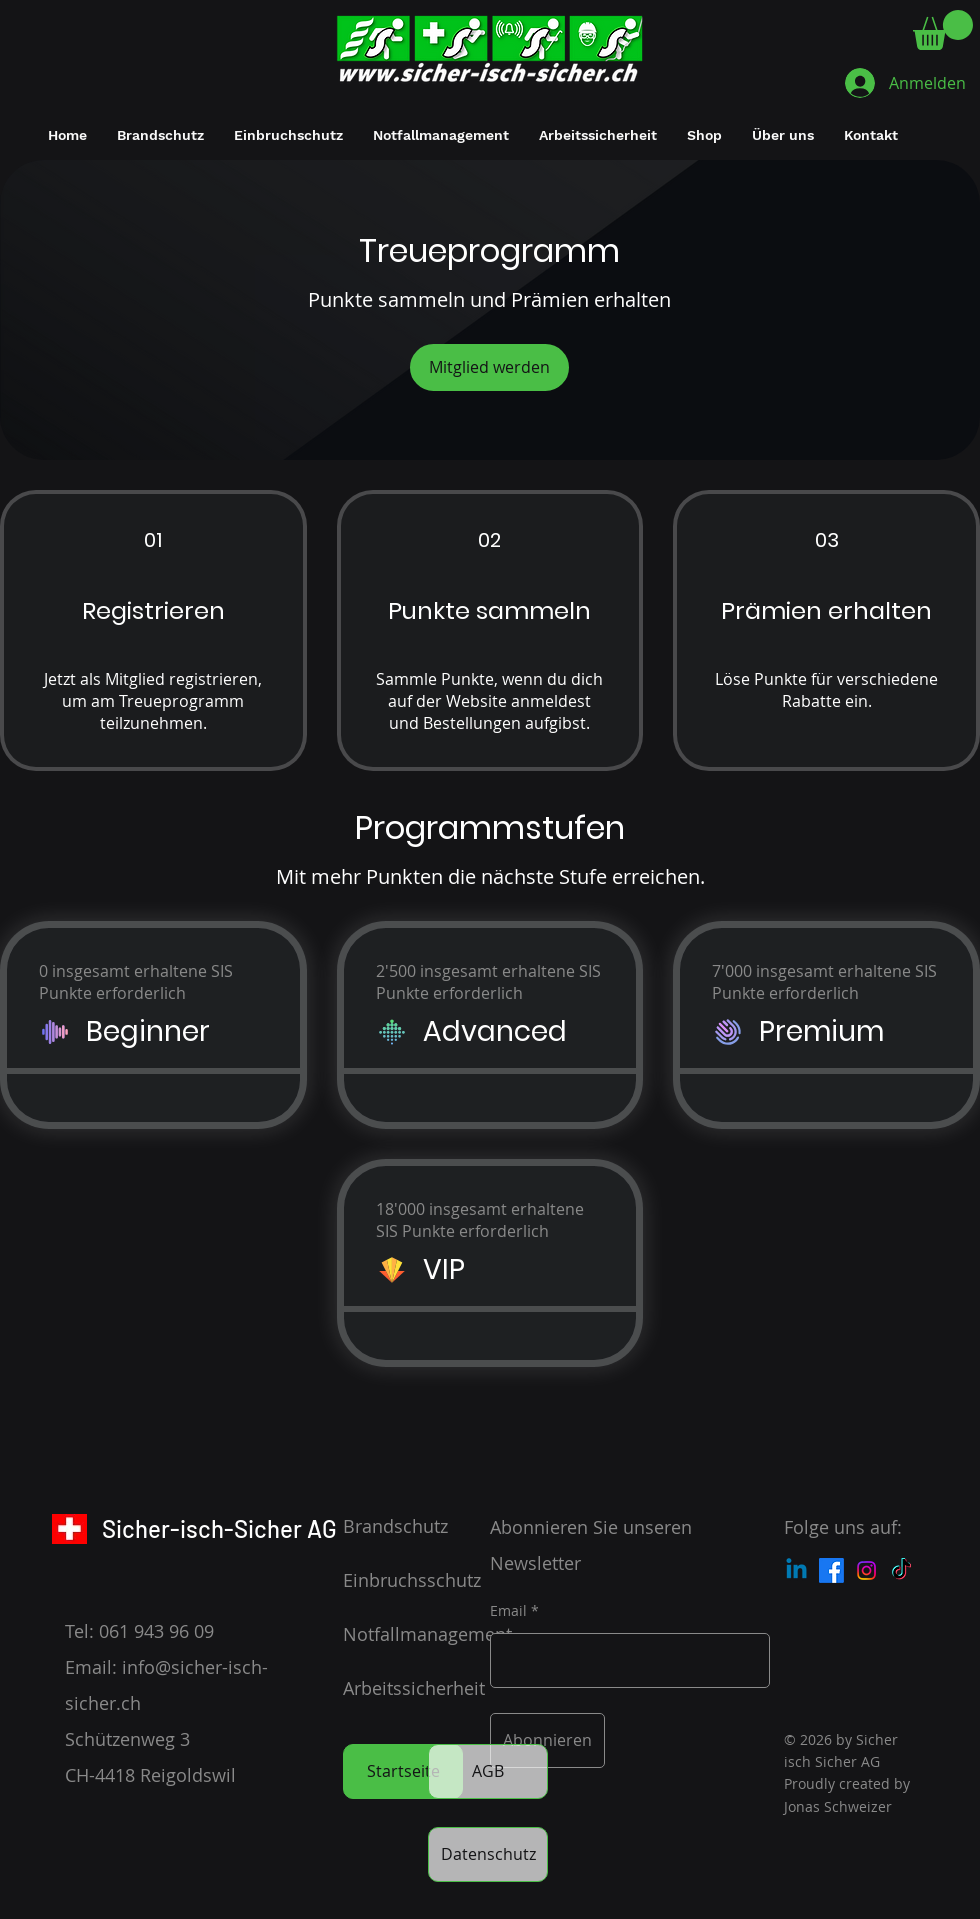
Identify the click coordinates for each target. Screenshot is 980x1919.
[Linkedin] (796, 1570)
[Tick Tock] (901, 1570)
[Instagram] (866, 1570)
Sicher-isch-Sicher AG (219, 1528)
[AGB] (488, 1771)
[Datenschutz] (488, 1854)
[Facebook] (831, 1570)
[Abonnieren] (547, 1740)
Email (508, 1611)
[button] (943, 30)
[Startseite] (403, 1771)
